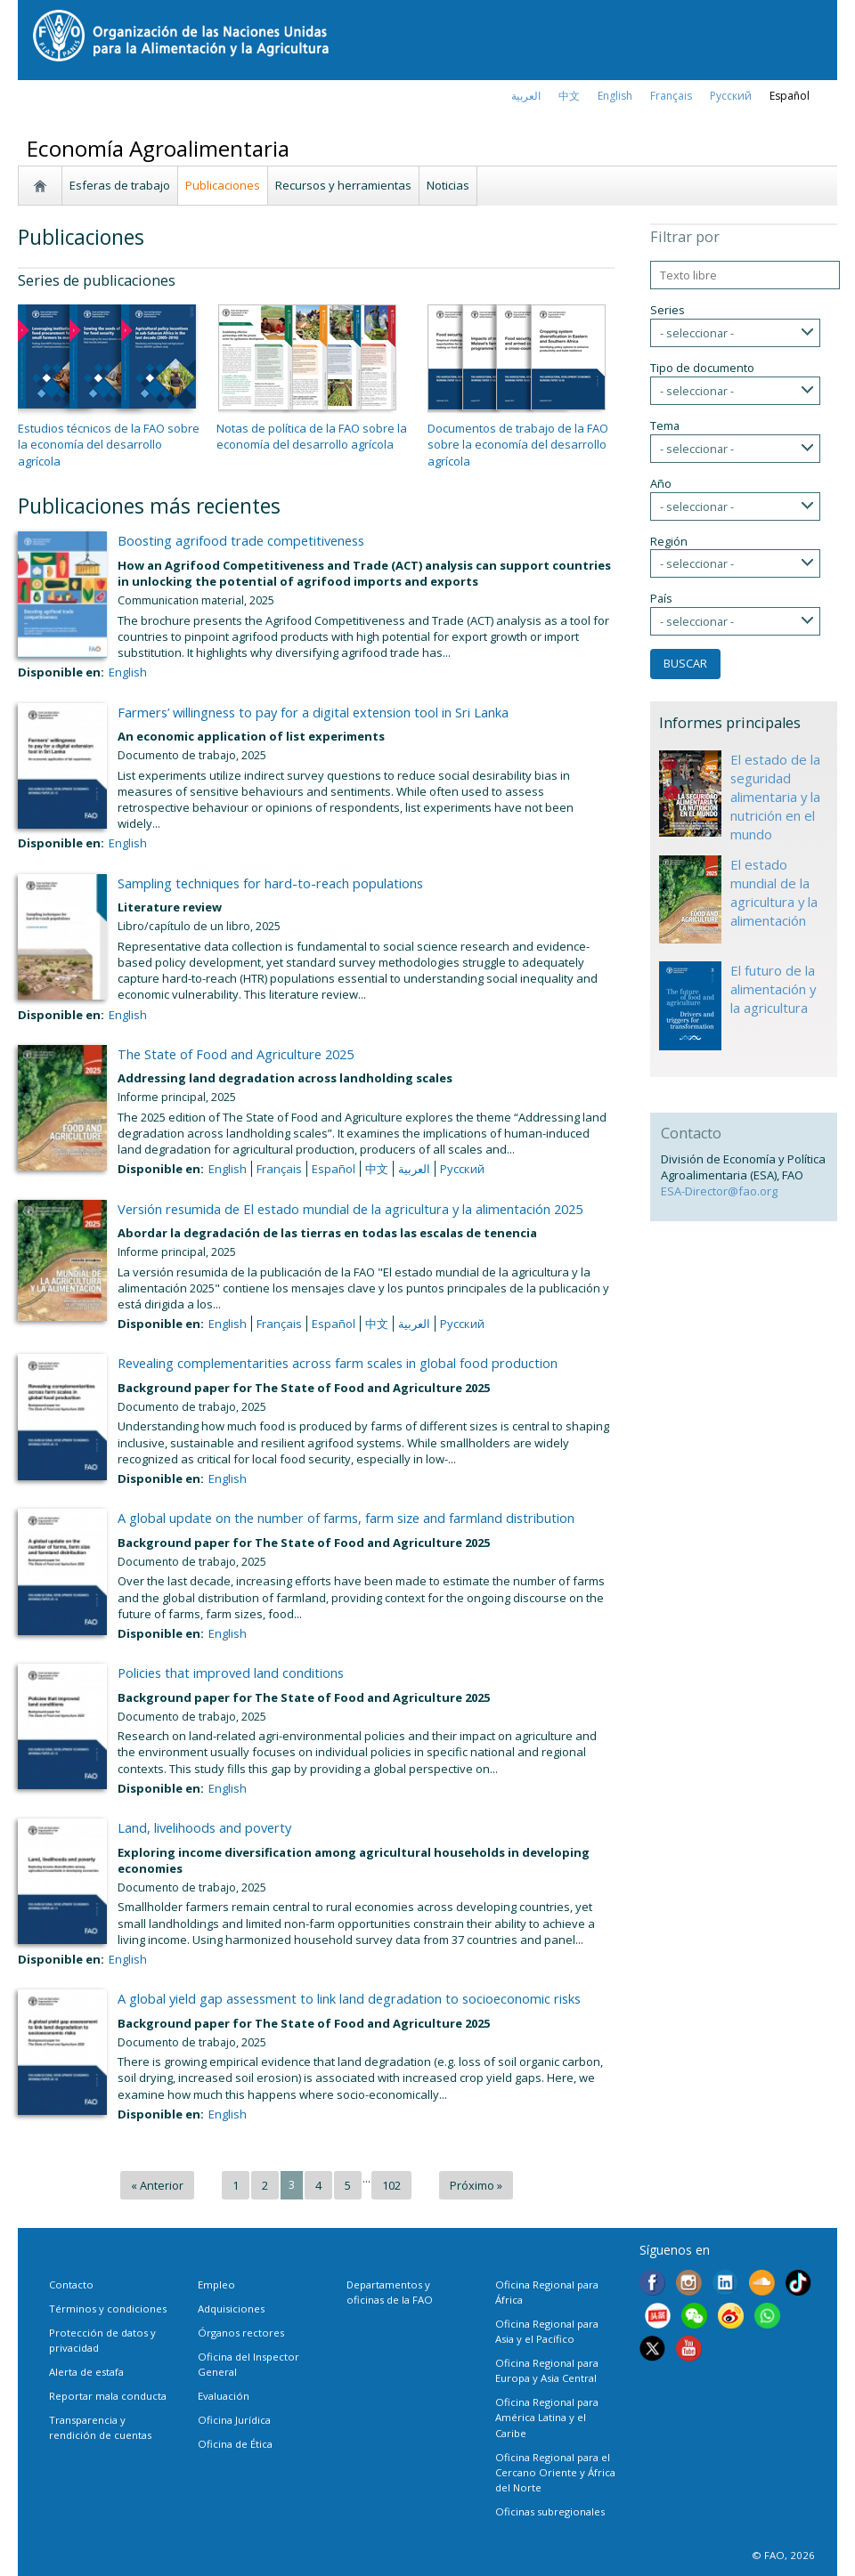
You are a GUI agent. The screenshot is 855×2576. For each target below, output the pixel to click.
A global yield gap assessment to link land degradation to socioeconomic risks (349, 1998)
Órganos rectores (241, 2332)
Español (790, 95)
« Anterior (157, 2185)
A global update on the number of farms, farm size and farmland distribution (346, 1518)
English (128, 672)
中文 (569, 95)
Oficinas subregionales (550, 2511)
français (671, 95)
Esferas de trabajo (119, 185)
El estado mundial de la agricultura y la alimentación (774, 892)
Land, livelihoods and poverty (204, 1827)
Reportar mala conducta (108, 2395)
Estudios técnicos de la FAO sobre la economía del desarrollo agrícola (109, 444)
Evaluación (223, 2395)
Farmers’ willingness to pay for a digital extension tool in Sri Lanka (313, 712)
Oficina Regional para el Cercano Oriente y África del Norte (555, 2472)
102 (391, 2185)
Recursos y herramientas (343, 185)
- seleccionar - (697, 333)
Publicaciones (222, 185)
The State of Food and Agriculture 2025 (236, 1054)
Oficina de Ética (235, 2443)
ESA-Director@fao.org (719, 1191)
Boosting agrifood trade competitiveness (241, 540)
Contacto (71, 2284)
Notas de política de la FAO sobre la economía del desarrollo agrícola (311, 436)
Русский (731, 95)
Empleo (216, 2284)
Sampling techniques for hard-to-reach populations (270, 883)
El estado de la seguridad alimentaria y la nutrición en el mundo (775, 796)
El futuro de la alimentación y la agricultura (773, 989)
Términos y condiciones (108, 2308)
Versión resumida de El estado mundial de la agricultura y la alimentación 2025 (350, 1209)
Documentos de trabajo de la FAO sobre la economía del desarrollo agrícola (518, 444)
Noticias (448, 185)
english (615, 95)
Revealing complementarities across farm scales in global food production (338, 1363)
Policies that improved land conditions (231, 1672)
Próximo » (476, 2185)
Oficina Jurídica (234, 2419)
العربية (526, 95)
